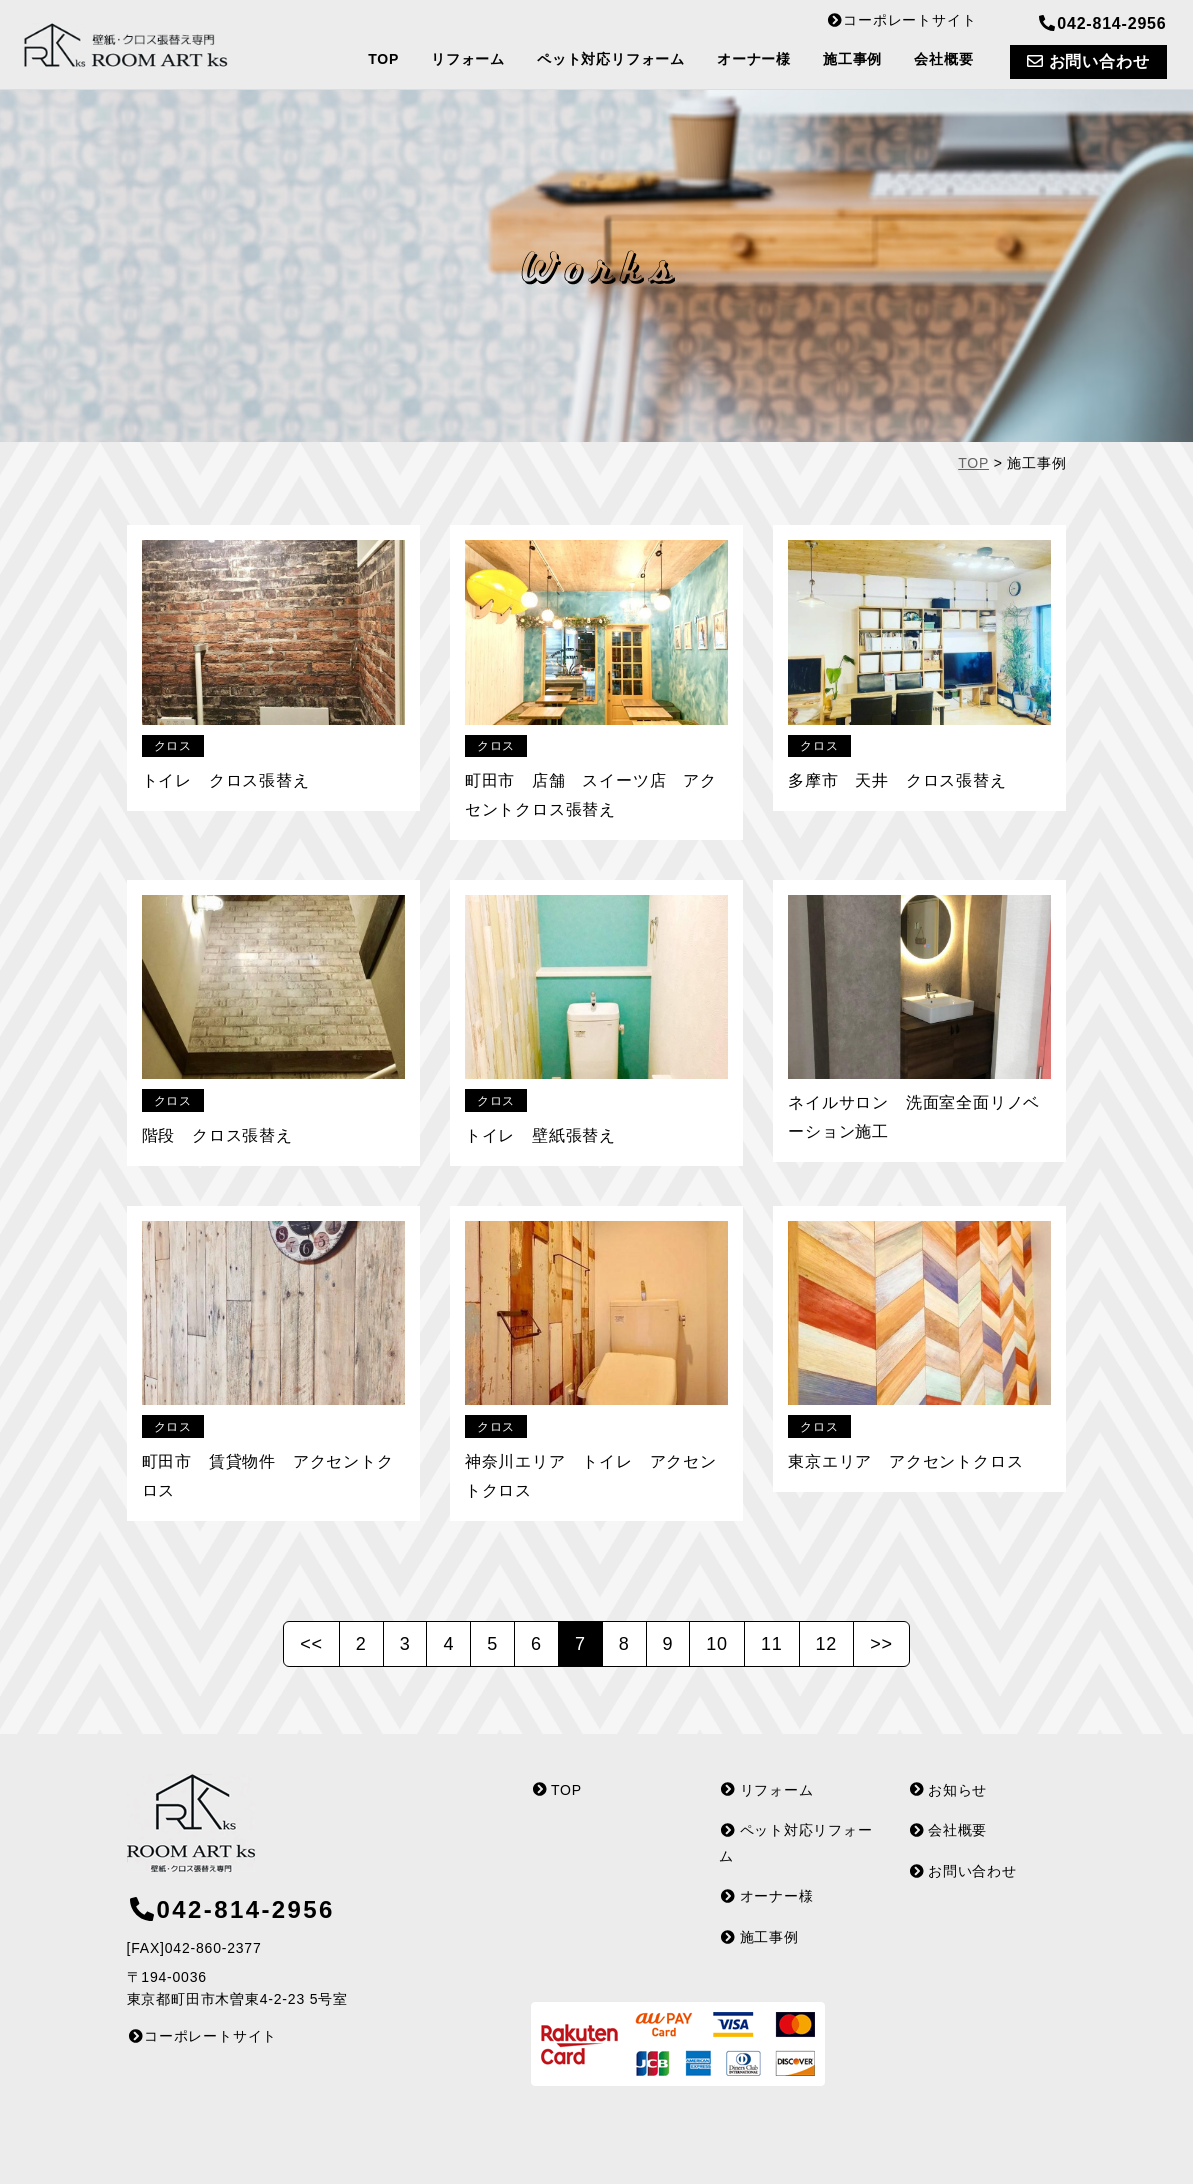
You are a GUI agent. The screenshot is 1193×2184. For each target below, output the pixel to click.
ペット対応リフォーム (611, 59)
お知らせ (948, 1786)
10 (717, 1644)
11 (772, 1644)
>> (881, 1644)
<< (311, 1644)
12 (827, 1644)
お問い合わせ (1088, 61)
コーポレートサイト (901, 20)
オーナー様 (754, 59)
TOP (383, 59)
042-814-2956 (1101, 23)
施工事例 (852, 59)
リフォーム (468, 59)
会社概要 (943, 59)
